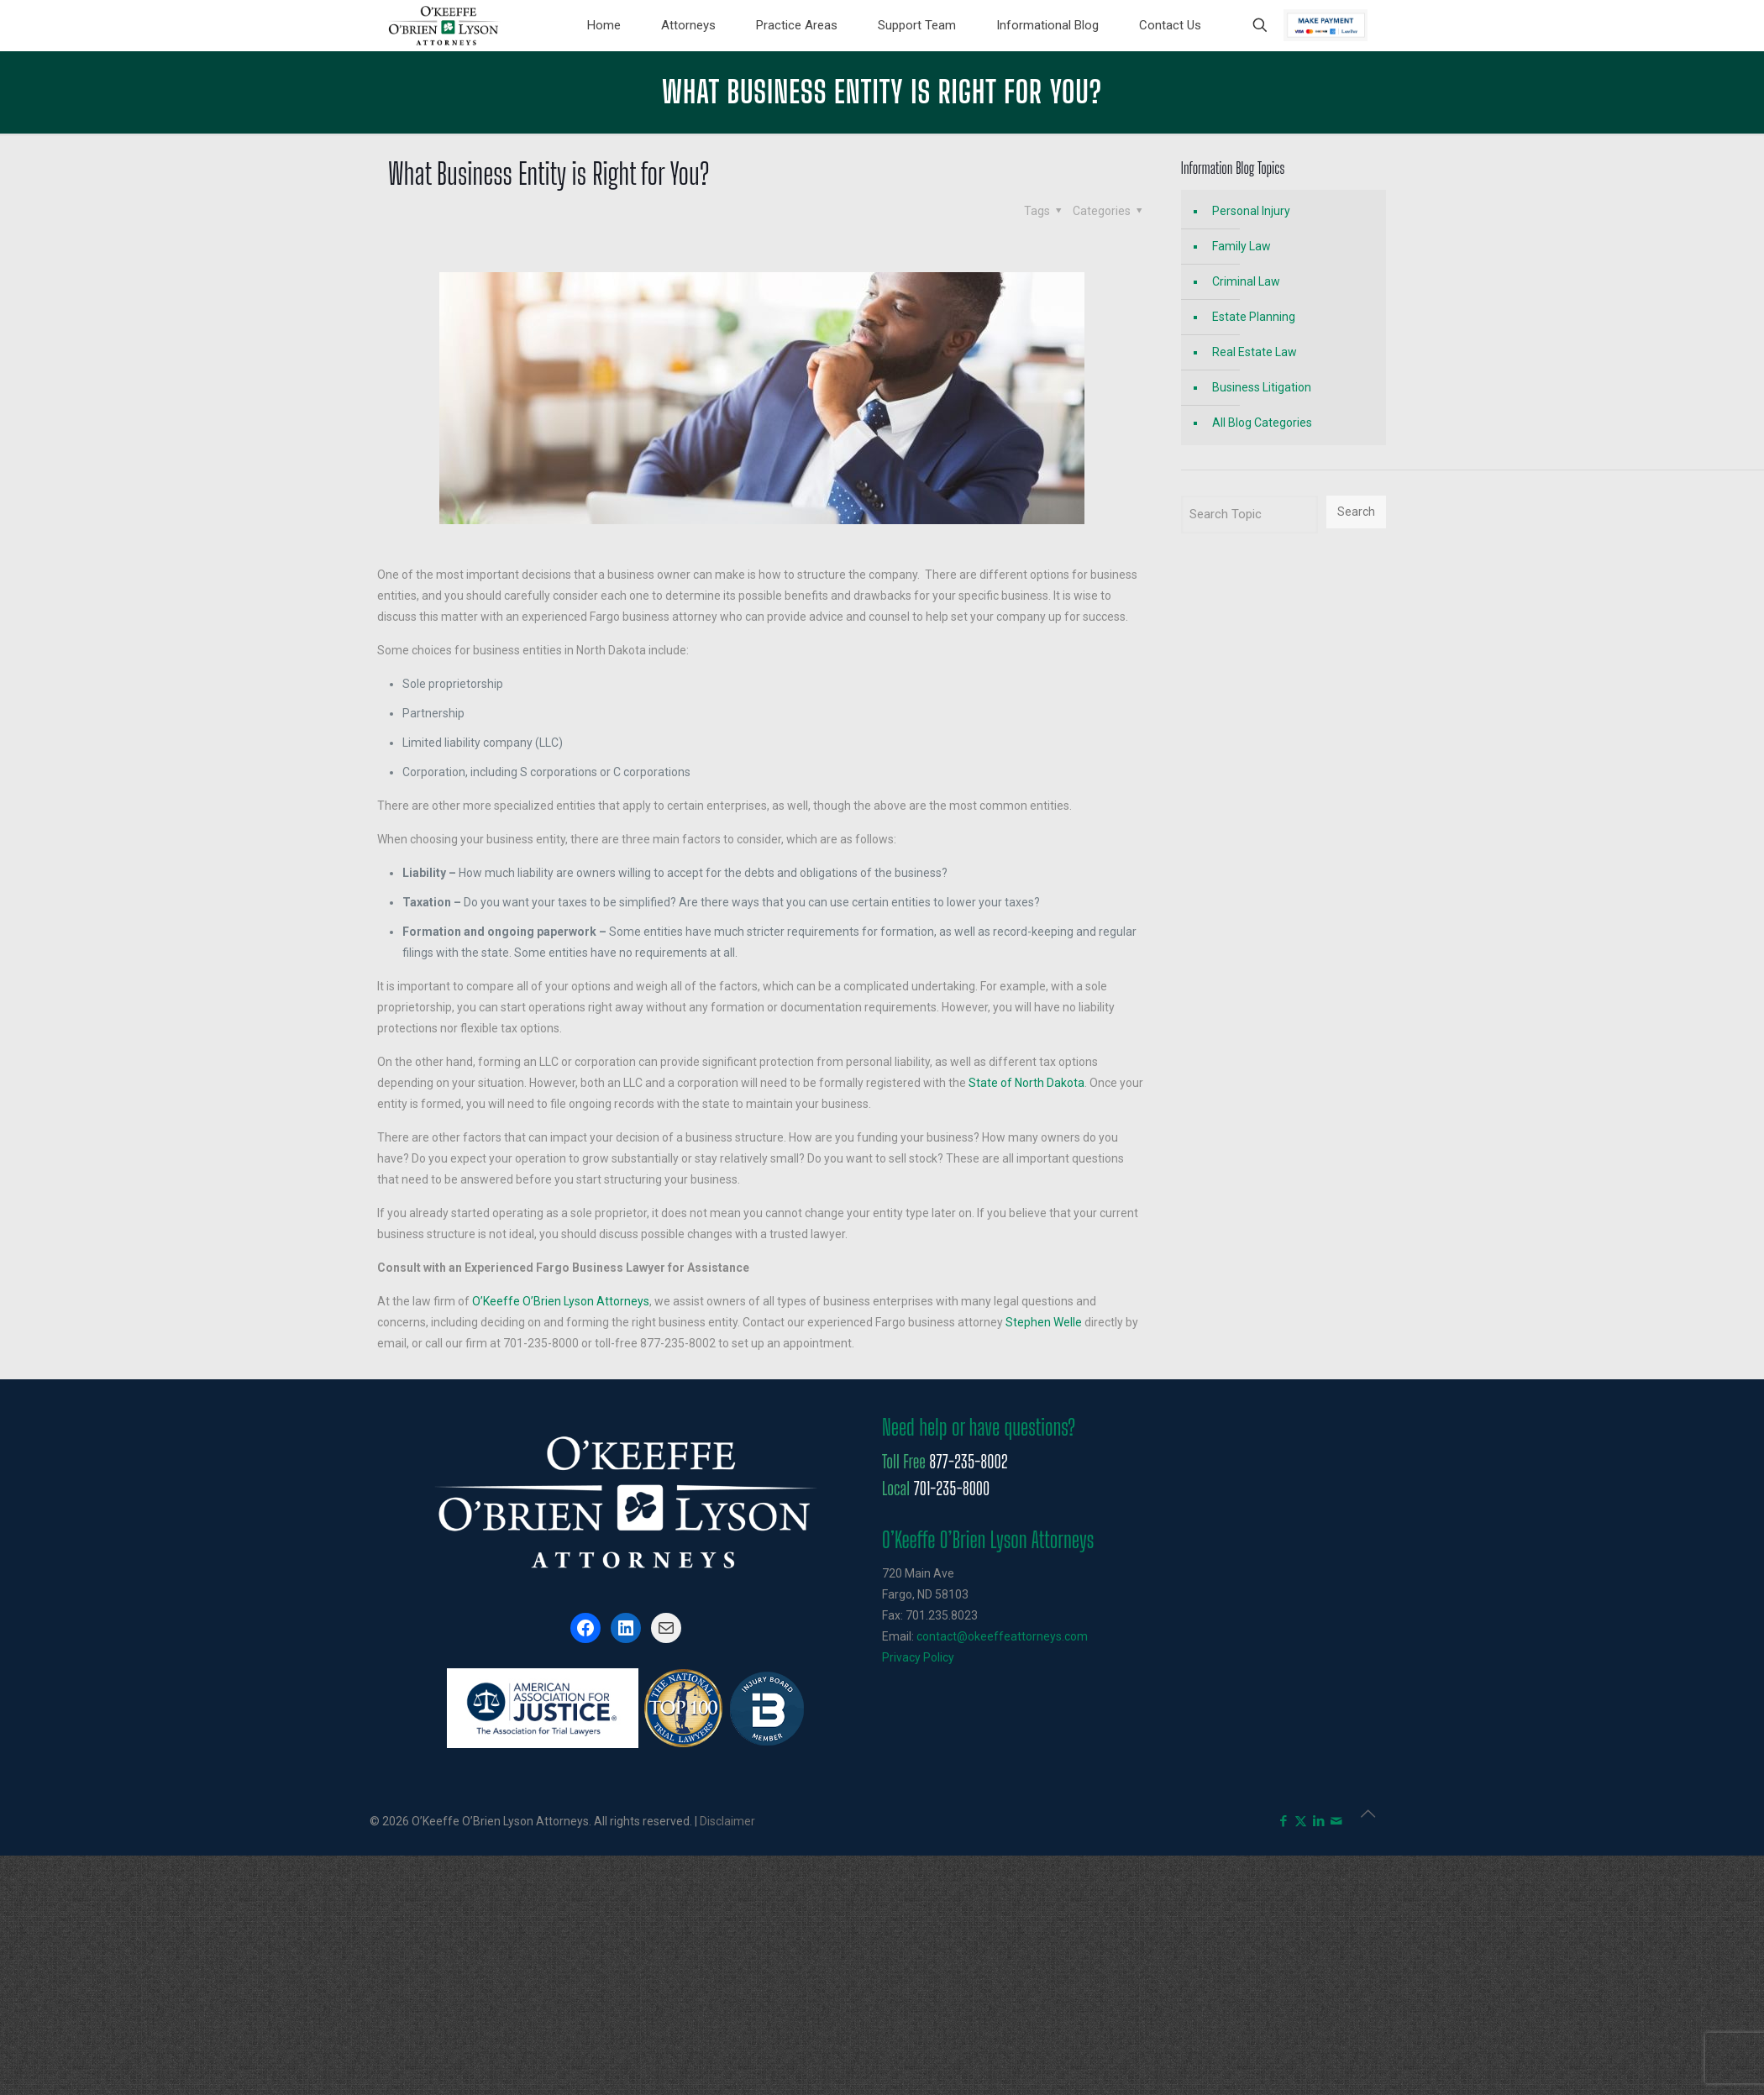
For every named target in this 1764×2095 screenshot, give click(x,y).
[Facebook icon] (1283, 1821)
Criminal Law (1246, 281)
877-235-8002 (968, 1461)
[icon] (1336, 1821)
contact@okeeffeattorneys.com (1002, 1636)
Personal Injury (1251, 211)
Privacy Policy (918, 1657)
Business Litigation (1261, 387)
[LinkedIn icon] (1318, 1821)
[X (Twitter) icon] (1300, 1821)
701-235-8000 (951, 1488)
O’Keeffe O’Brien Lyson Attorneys (560, 1301)
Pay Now (1326, 25)
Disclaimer (727, 1821)
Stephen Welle (1043, 1322)
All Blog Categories (1262, 422)
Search (1356, 511)
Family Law (1241, 246)
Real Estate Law (1254, 352)
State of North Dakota (1026, 1083)
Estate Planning (1253, 316)
